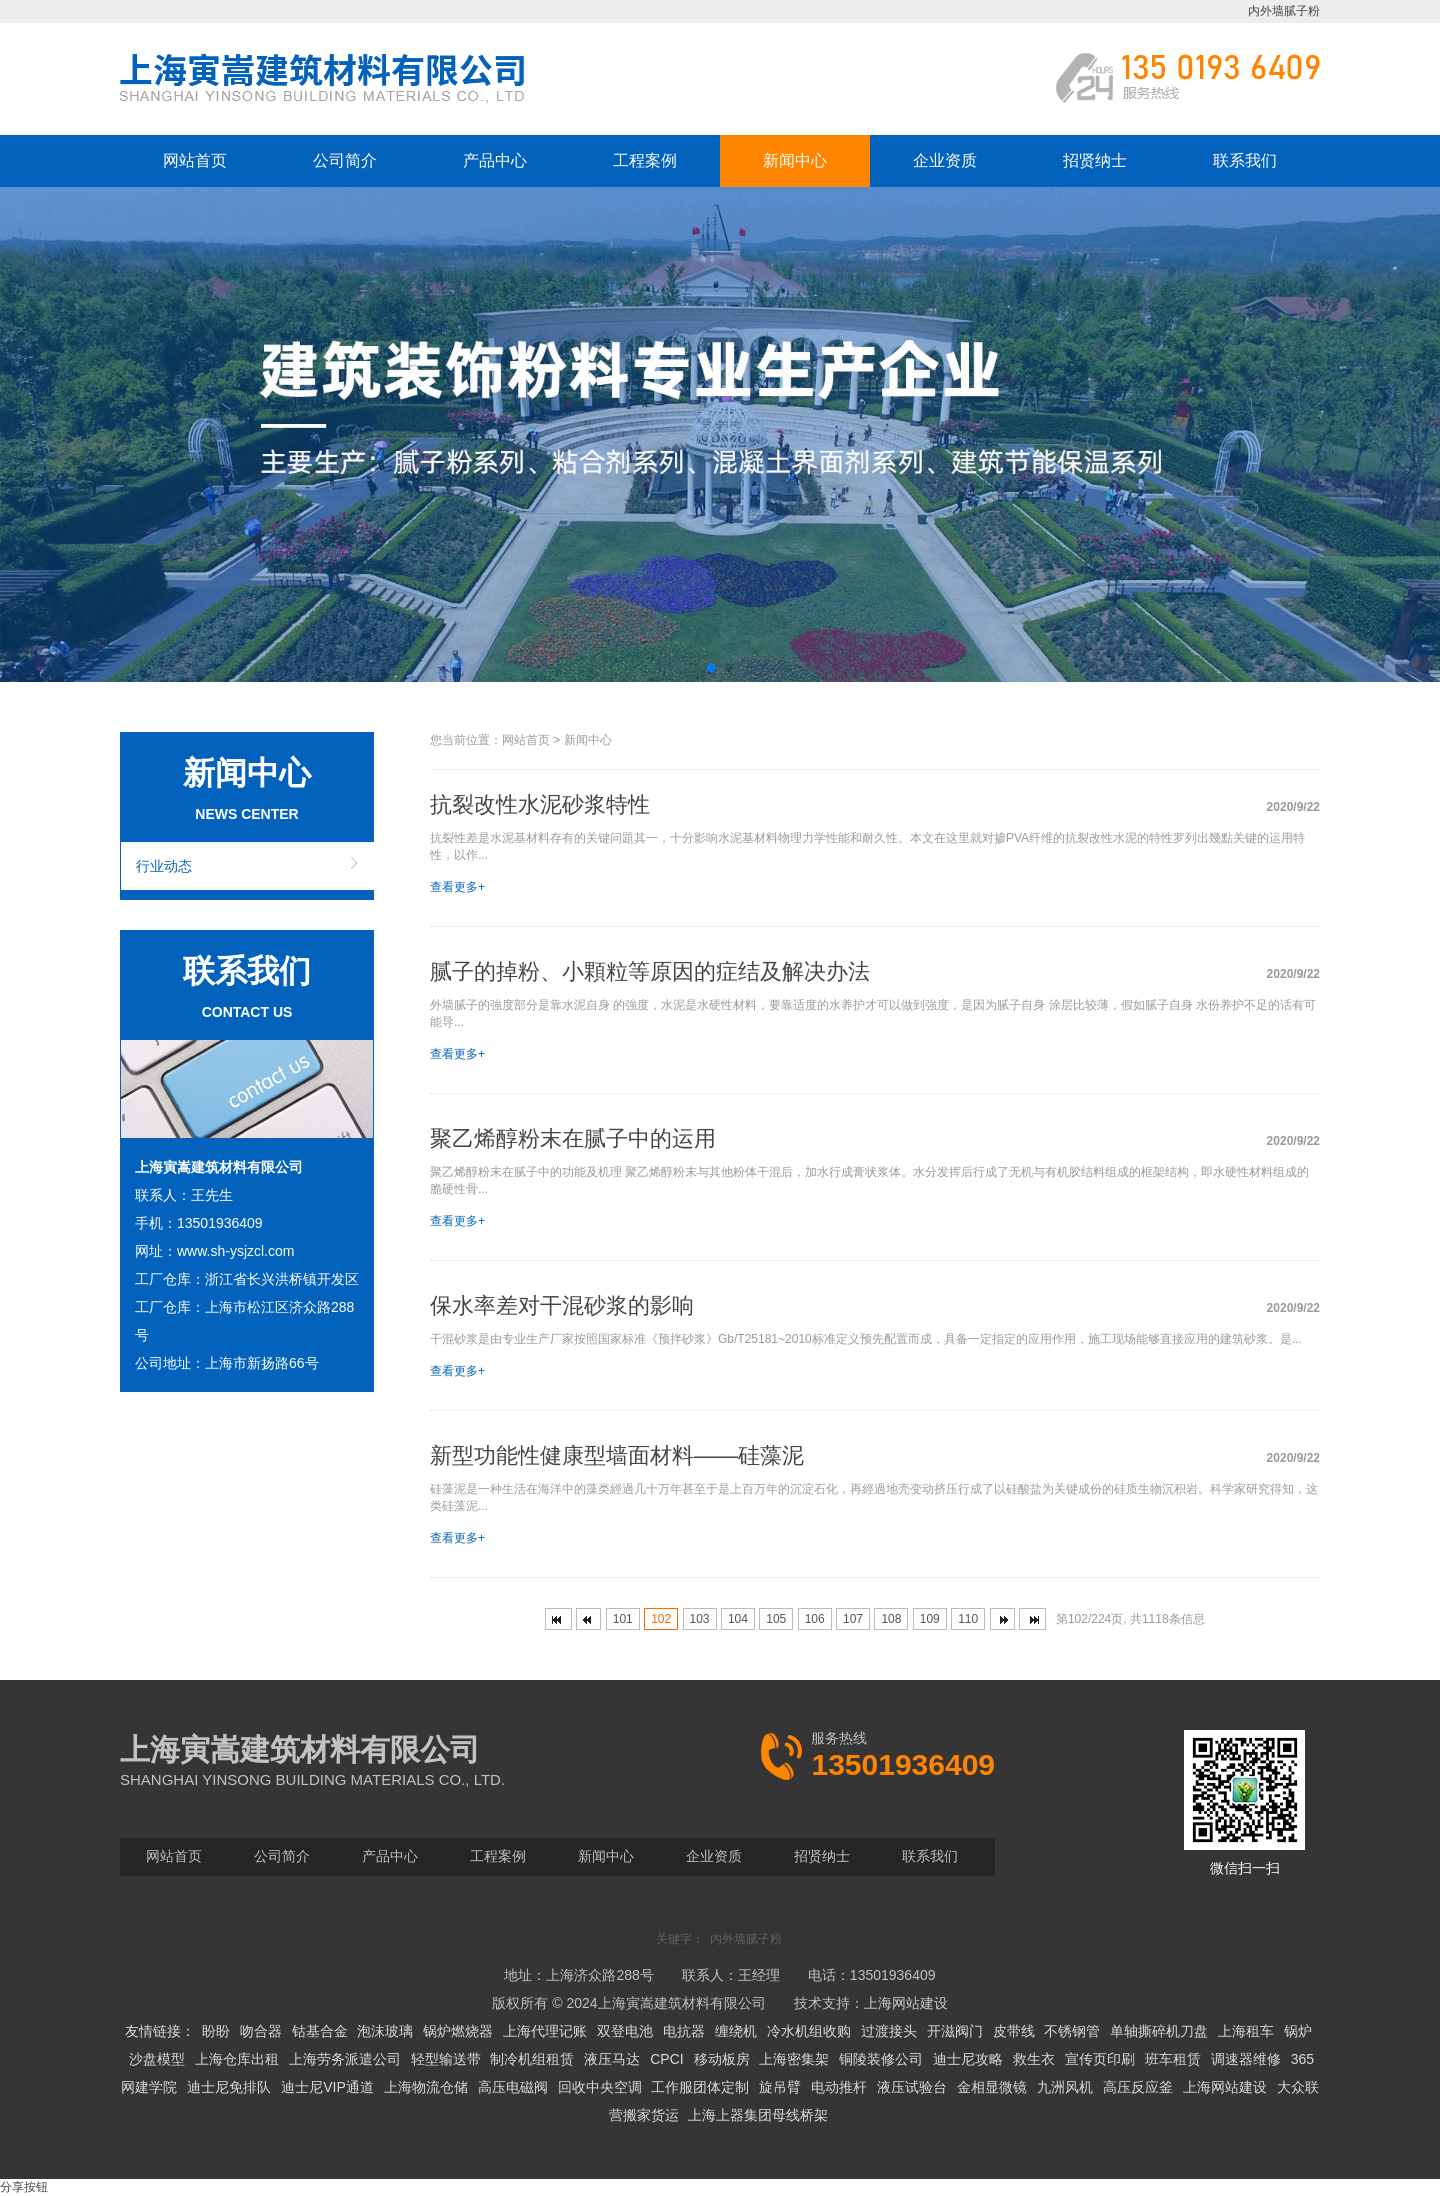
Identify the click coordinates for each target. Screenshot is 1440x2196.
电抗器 (684, 2031)
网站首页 (195, 160)
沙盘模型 (157, 2059)
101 (623, 1619)
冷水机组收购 (809, 2031)
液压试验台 (912, 2087)
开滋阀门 (955, 2031)
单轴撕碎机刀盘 (1159, 2031)
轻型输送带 (446, 2059)
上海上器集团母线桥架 (758, 2115)
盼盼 (216, 2031)
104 (738, 1619)
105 (776, 1619)
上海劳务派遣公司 (345, 2059)
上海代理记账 (545, 2031)
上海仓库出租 (237, 2059)
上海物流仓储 (426, 2087)
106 (815, 1619)
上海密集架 (794, 2059)
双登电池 (625, 2031)
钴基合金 (320, 2031)
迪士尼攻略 (968, 2059)
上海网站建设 (906, 2003)
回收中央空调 (600, 2087)
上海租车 (1246, 2031)
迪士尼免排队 (229, 2087)
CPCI (666, 2059)
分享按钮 (24, 2187)
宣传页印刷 (1100, 2059)
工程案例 (645, 160)
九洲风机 (1065, 2087)
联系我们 (1245, 160)
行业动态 (164, 866)
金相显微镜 (992, 2087)
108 (891, 1619)
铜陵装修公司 (881, 2059)
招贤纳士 (1095, 160)
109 (930, 1619)
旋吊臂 (780, 2087)
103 (700, 1619)
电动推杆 (839, 2087)
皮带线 (1014, 2031)
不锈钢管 (1072, 2031)
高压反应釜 (1138, 2087)
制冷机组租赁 (532, 2059)
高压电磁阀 (513, 2087)
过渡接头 (889, 2031)
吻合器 (261, 2031)
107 (853, 1619)
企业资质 (945, 160)
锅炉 (1298, 2031)
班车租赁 (1173, 2059)
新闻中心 (795, 160)
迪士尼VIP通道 (327, 2087)
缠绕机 (736, 2031)
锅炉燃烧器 (458, 2031)
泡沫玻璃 (385, 2031)
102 (661, 1619)
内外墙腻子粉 (1284, 11)
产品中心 (495, 160)
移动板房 (722, 2059)
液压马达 (612, 2059)
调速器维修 (1246, 2059)
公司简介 (345, 160)
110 (968, 1619)
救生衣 (1034, 2059)
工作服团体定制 (700, 2087)
